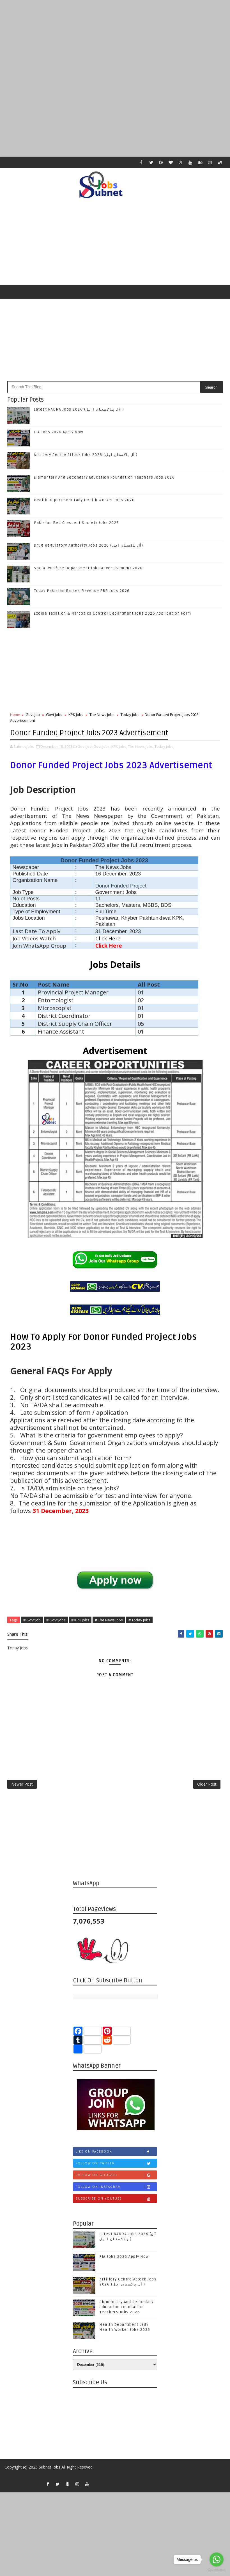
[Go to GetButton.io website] (217, 2570)
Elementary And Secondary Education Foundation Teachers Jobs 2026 (104, 477)
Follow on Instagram (116, 2191)
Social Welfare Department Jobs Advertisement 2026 (88, 568)
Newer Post (22, 1786)
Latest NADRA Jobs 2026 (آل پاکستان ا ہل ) (79, 409)
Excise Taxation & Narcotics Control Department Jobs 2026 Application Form (112, 613)
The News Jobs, (141, 745)
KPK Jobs (75, 714)
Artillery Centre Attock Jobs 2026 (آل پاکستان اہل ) (86, 455)
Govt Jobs (54, 714)
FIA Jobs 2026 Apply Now (58, 432)
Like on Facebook (116, 2155)
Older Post (207, 1786)
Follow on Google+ (116, 2179)
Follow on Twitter (116, 2167)
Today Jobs (130, 714)
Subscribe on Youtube (116, 2202)
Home (15, 714)
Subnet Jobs (49, 2471)
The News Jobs (101, 714)
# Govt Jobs (56, 1618)
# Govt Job (32, 1618)
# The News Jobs (109, 1618)
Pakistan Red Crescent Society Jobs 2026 (76, 523)
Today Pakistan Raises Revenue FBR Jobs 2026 (82, 591)
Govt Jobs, (102, 745)
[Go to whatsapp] (217, 2559)
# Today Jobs (139, 1618)
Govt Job (33, 714)
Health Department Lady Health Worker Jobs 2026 (84, 500)
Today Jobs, (164, 745)
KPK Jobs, (119, 745)
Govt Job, (85, 745)
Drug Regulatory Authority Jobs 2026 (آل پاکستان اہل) (88, 545)
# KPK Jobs (80, 1618)
